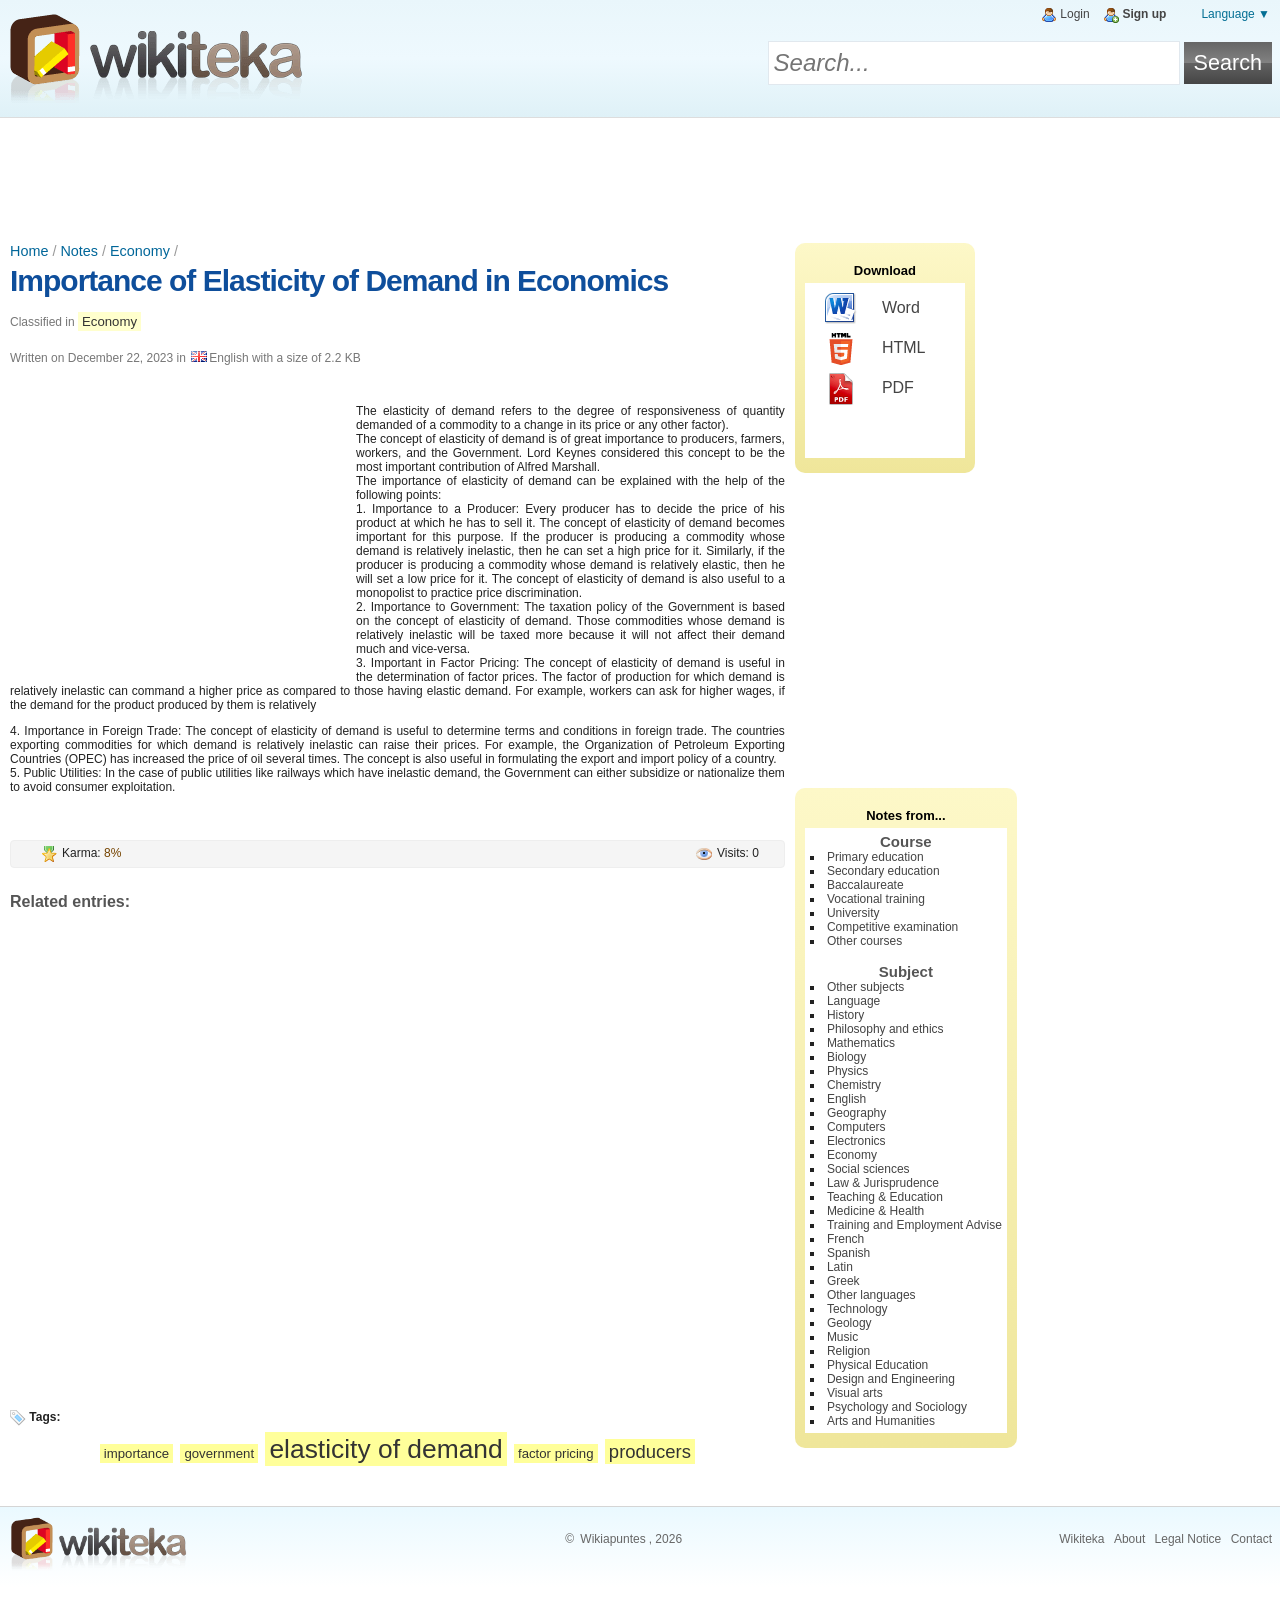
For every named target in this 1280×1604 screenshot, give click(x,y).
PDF (869, 389)
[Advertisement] (640, 173)
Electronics (856, 1141)
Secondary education (883, 871)
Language (853, 1001)
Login (1074, 14)
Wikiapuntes (612, 1539)
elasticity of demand (385, 1449)
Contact (1251, 1539)
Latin (840, 1267)
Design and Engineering (891, 1379)
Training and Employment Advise (914, 1225)
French (845, 1239)
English (846, 1099)
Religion (848, 1351)
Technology (857, 1309)
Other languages (871, 1295)
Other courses (864, 941)
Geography (856, 1113)
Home (29, 251)
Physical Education (877, 1365)
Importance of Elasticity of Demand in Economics (339, 280)
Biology (846, 1057)
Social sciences (868, 1169)
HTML (875, 349)
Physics (847, 1071)
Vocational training (876, 899)
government (219, 1453)
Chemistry (854, 1085)
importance (136, 1453)
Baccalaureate (865, 885)
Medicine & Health (875, 1211)
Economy (140, 251)
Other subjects (865, 987)
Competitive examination (892, 927)
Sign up (1144, 14)
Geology (849, 1323)
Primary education (875, 857)
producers (650, 1451)
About (1129, 1539)
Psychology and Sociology (897, 1407)
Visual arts (855, 1393)
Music (842, 1337)
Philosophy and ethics (885, 1029)
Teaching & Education (885, 1197)
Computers (856, 1127)
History (845, 1015)
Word (872, 309)
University (853, 913)
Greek (843, 1281)
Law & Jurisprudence (883, 1183)
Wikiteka (1081, 1539)
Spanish (848, 1253)
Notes (79, 251)
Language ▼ (1235, 14)
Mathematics (861, 1043)
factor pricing (556, 1453)
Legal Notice (1188, 1539)
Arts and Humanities (881, 1421)
